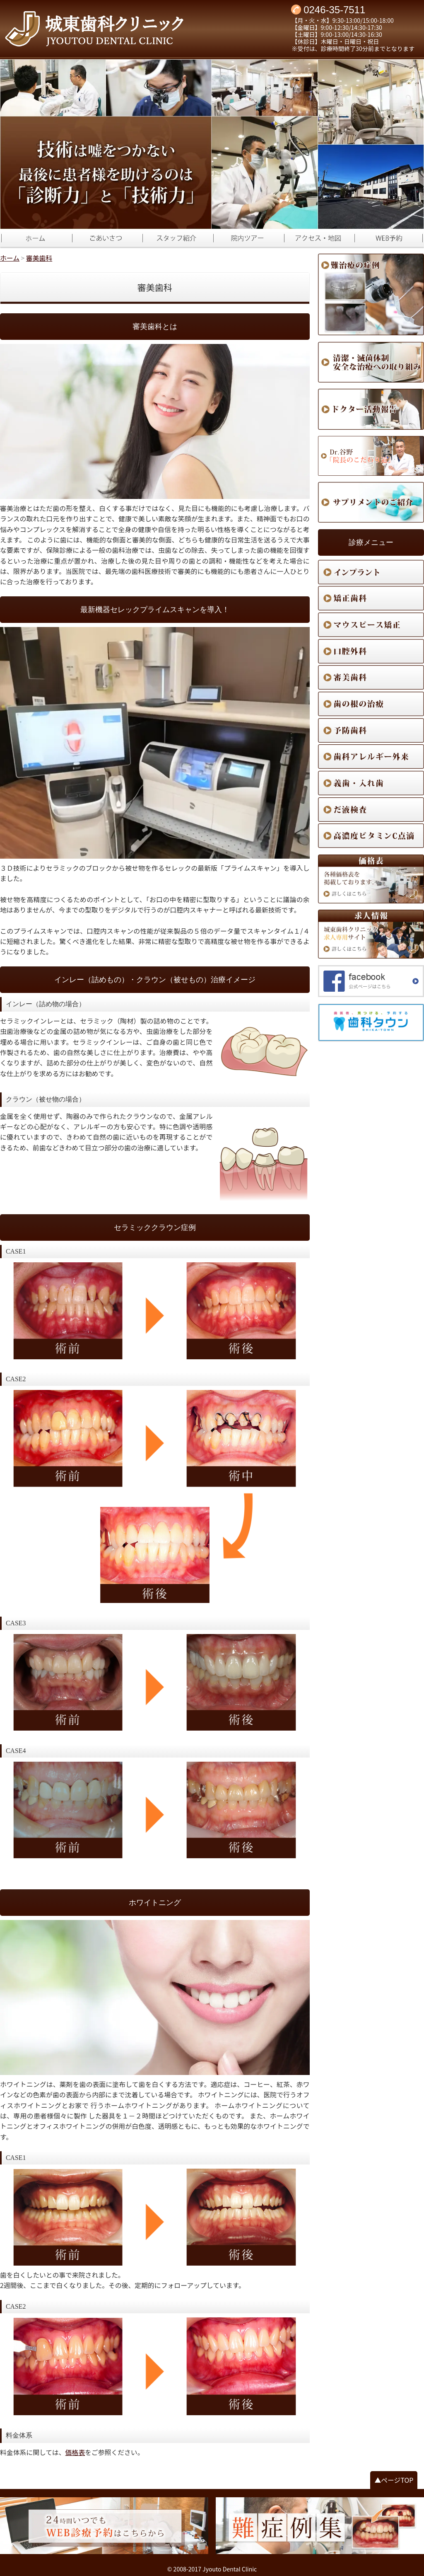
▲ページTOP (393, 2480)
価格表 (75, 2452)
